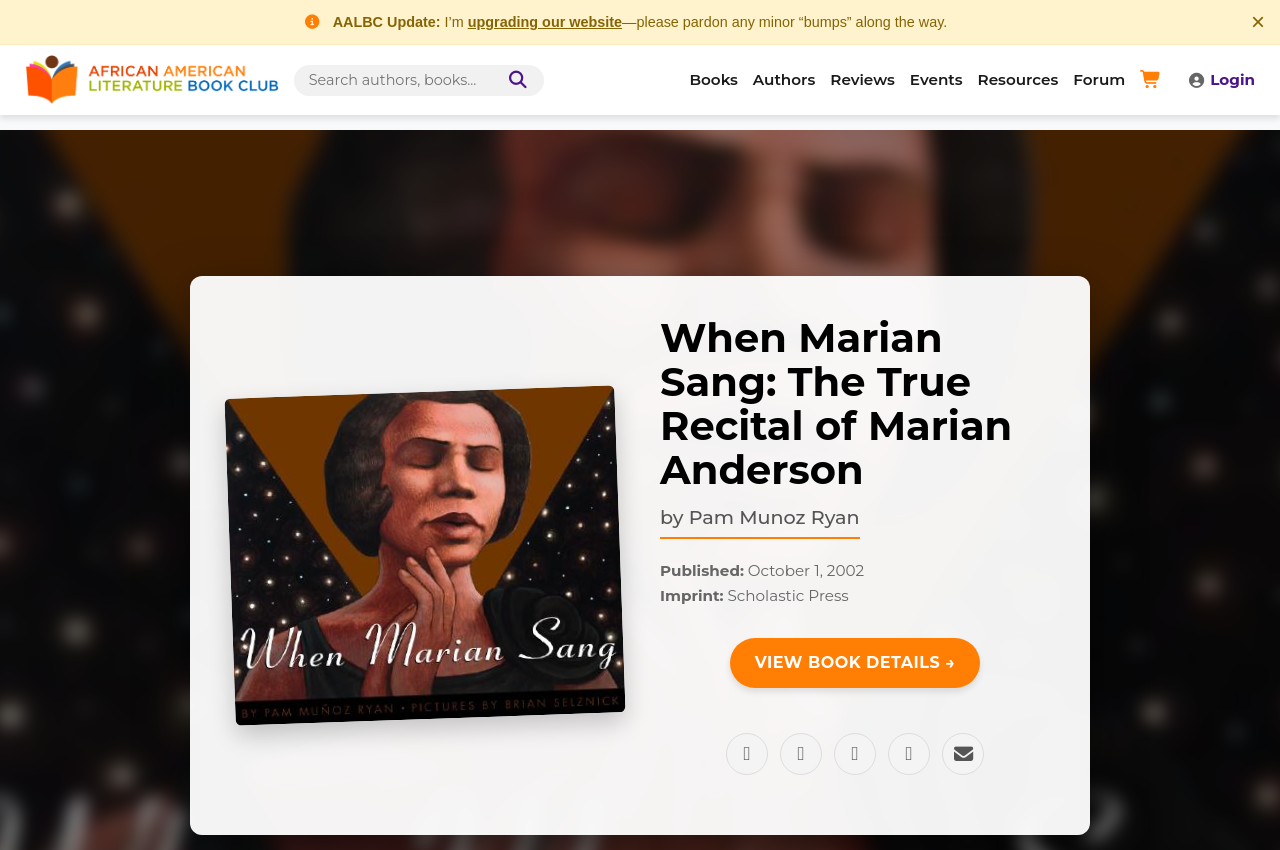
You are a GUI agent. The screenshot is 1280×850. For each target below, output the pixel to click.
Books (714, 79)
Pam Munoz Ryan (774, 517)
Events (936, 79)
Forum (1099, 79)
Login (1221, 79)
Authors (784, 79)
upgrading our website (545, 22)
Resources (1018, 79)
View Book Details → (855, 662)
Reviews (862, 79)
